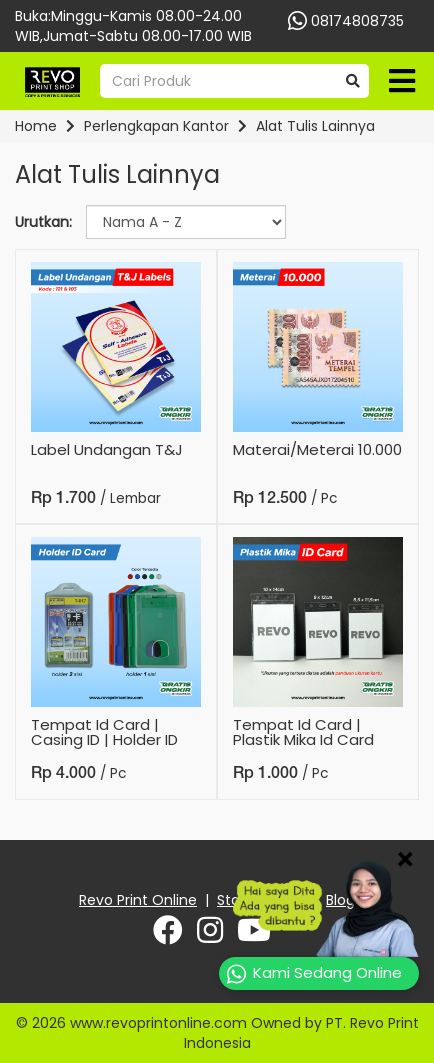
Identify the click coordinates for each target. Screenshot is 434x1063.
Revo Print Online (138, 900)
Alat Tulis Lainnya (315, 126)
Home (36, 126)
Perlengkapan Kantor (156, 126)
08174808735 (336, 21)
